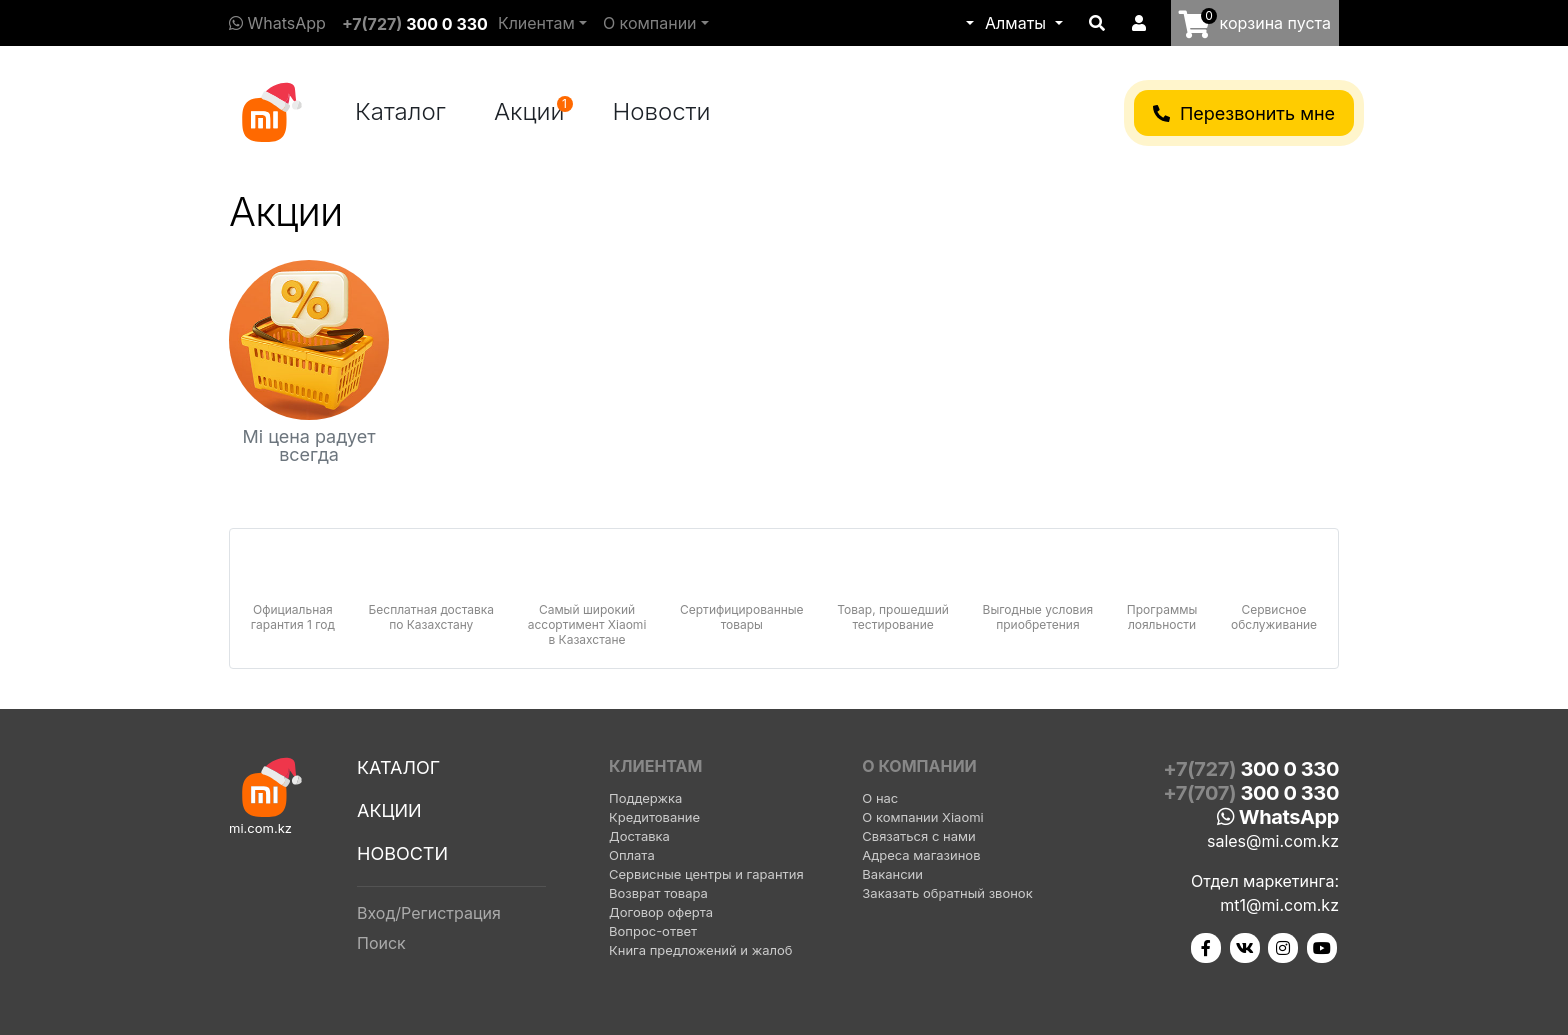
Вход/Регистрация (429, 913)
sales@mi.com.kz (1273, 841)
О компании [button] (650, 23)
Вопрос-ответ (653, 931)
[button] (968, 23)
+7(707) (1251, 793)
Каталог (400, 111)
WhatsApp (277, 23)
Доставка (639, 836)
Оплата (632, 855)
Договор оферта (661, 912)
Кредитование (654, 817)
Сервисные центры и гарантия (706, 874)
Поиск (381, 943)
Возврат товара (658, 893)
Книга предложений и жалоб (701, 950)
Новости (662, 111)
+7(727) (415, 24)
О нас (880, 798)
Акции (533, 111)
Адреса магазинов (921, 855)
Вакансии (892, 874)
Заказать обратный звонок (947, 893)
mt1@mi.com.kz (1279, 905)
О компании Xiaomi (922, 817)
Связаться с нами (918, 836)
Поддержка (645, 798)
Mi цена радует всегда (308, 446)
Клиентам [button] (536, 23)
